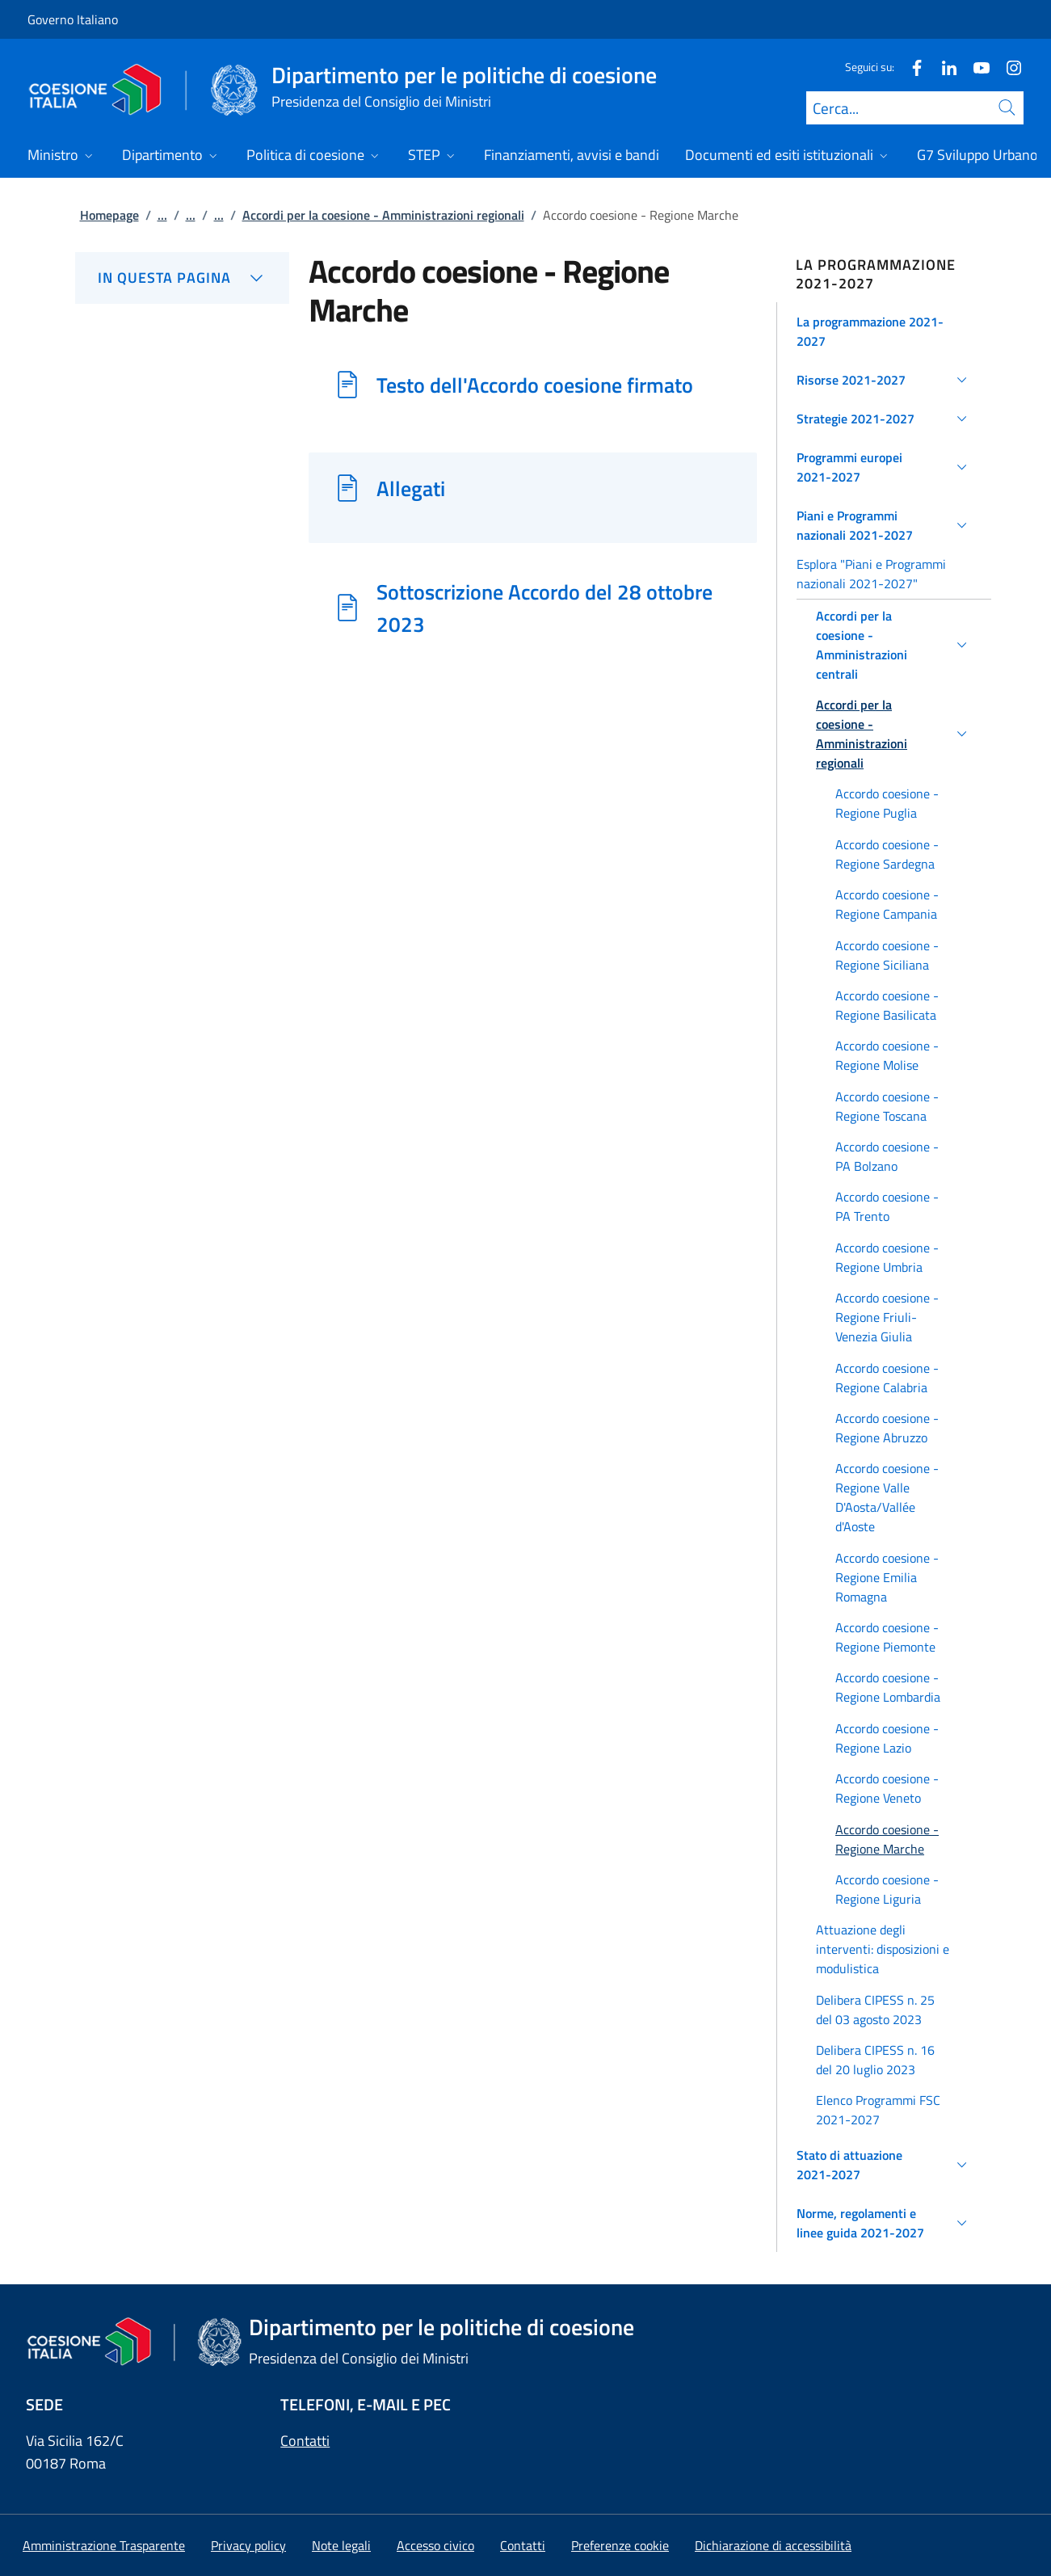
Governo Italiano (72, 19)
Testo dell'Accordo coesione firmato (534, 384)
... (162, 215)
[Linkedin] (943, 67)
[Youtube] (975, 67)
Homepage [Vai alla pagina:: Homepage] (109, 215)
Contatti (305, 2441)
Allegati (410, 488)
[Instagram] (1007, 67)
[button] (884, 331)
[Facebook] (910, 67)
